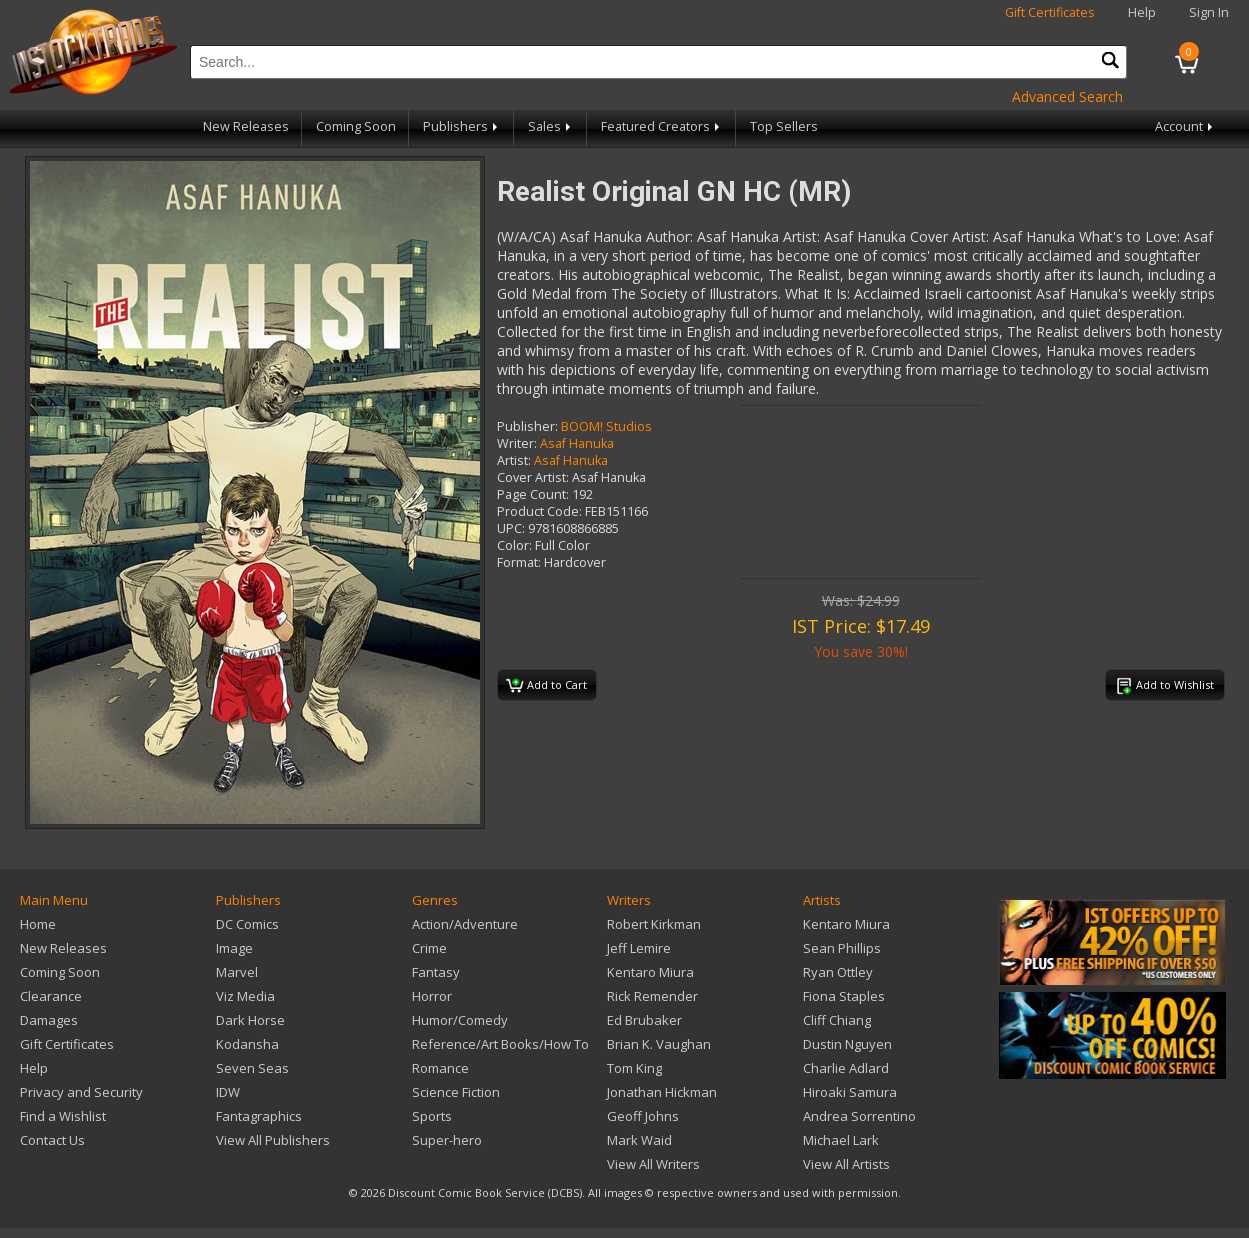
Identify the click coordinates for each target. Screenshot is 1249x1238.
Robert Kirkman (654, 924)
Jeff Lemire (639, 948)
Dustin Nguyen (847, 1044)
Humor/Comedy (460, 1020)
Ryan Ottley (838, 972)
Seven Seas (252, 1068)
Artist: (514, 460)
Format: (519, 562)
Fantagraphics (259, 1116)
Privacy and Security (81, 1092)
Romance (440, 1068)
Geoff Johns (643, 1116)
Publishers (462, 126)
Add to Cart (546, 686)
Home (38, 924)
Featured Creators (662, 126)
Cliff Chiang (837, 1020)
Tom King (634, 1068)
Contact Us (52, 1140)
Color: (514, 545)
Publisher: (527, 426)
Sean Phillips (842, 948)
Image (234, 948)
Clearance (51, 996)
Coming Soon (356, 126)
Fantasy (436, 972)
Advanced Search (1067, 96)
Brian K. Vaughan (659, 1044)
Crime (429, 948)
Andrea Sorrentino (859, 1116)
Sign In (1209, 12)
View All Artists (846, 1164)
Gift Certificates (1050, 12)
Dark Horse (250, 1020)
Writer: (517, 443)
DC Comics (247, 924)
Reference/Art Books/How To (500, 1044)
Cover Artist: (533, 477)
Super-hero (447, 1140)
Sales (551, 126)
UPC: (511, 528)
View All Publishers (273, 1140)
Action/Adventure (465, 924)
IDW (228, 1092)
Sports (432, 1116)
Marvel (237, 972)
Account (1185, 126)
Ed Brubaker (644, 1020)
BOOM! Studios (606, 426)
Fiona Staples (844, 996)
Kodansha (247, 1044)
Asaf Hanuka (577, 443)
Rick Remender (652, 996)
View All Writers (653, 1164)
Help (1142, 12)
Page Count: (533, 494)
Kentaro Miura (650, 972)
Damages (49, 1020)
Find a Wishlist (63, 1116)
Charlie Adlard (846, 1068)
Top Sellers (784, 126)
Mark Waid (639, 1140)
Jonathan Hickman (662, 1092)
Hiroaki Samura (850, 1092)
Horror (432, 996)
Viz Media (245, 996)
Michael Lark (841, 1140)
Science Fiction (456, 1092)
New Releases (246, 126)
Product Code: (539, 511)
